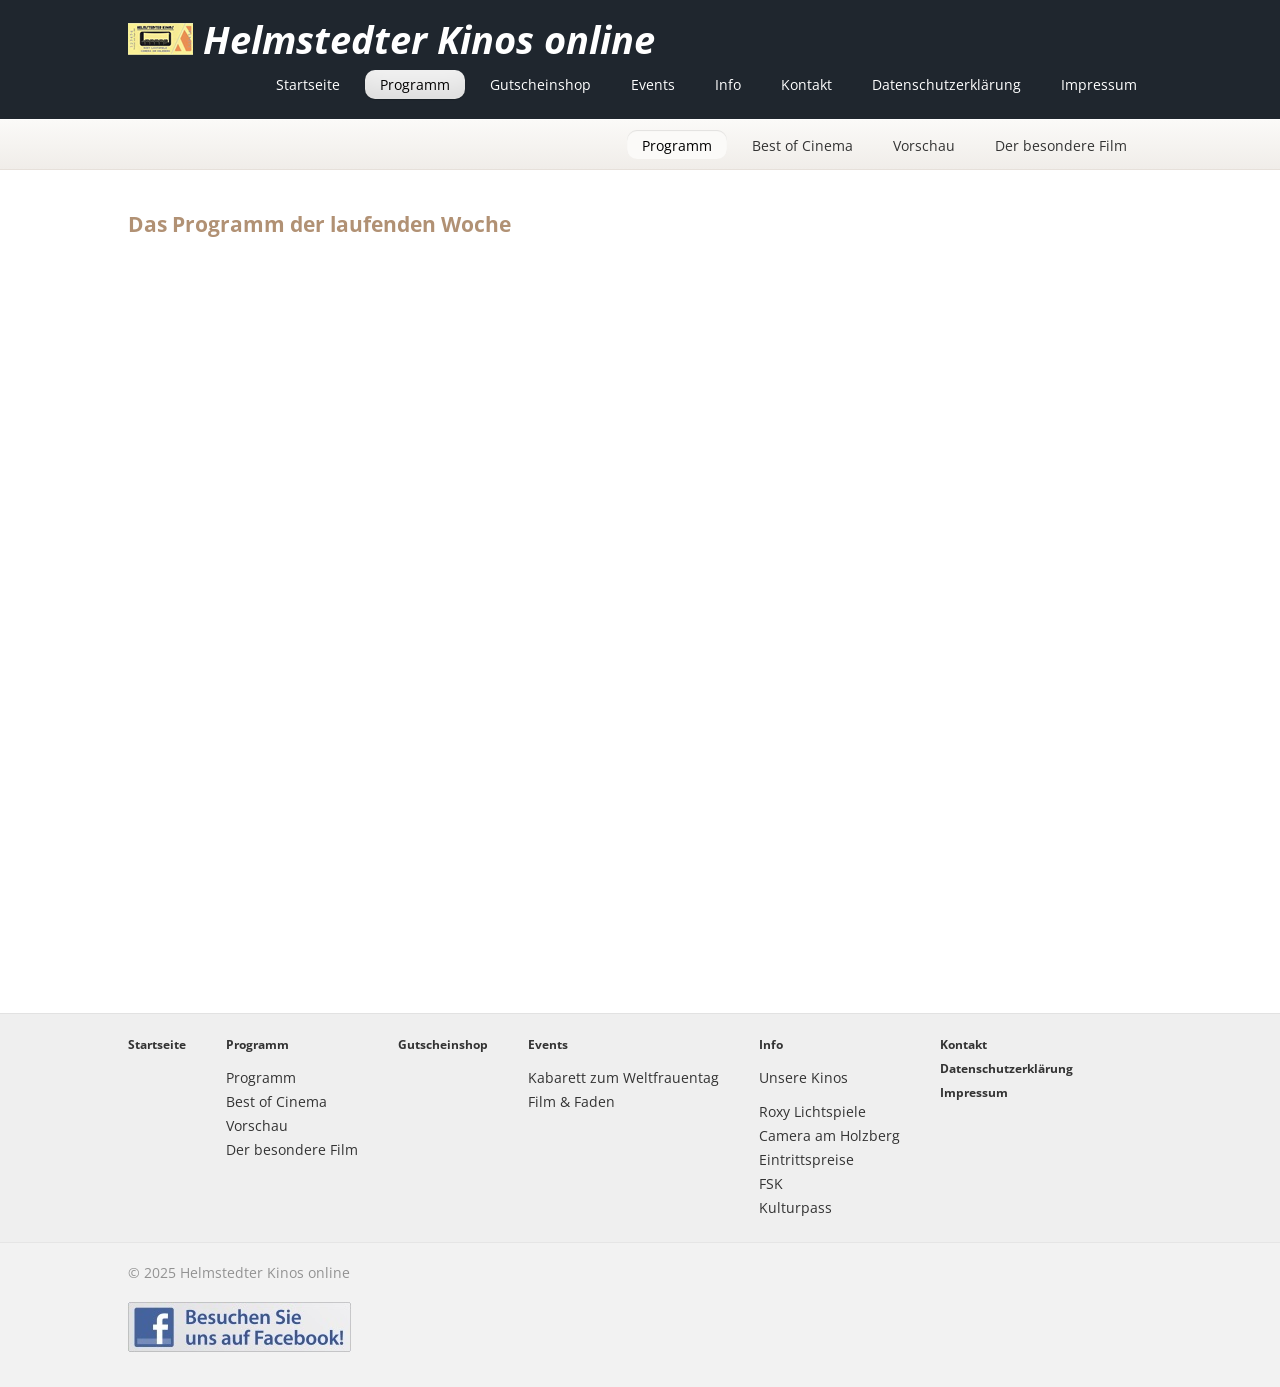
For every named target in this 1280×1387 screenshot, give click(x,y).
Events (653, 84)
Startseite (308, 84)
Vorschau (924, 145)
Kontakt (806, 84)
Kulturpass (795, 1207)
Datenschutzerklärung (946, 84)
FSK (771, 1183)
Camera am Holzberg (829, 1135)
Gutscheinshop (540, 84)
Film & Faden (571, 1101)
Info (728, 84)
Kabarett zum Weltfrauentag (623, 1077)
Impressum (1099, 84)
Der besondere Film (1061, 145)
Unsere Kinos (803, 1077)
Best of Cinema (802, 145)
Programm (415, 84)
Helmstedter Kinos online (429, 39)
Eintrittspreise (806, 1159)
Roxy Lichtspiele (812, 1111)
